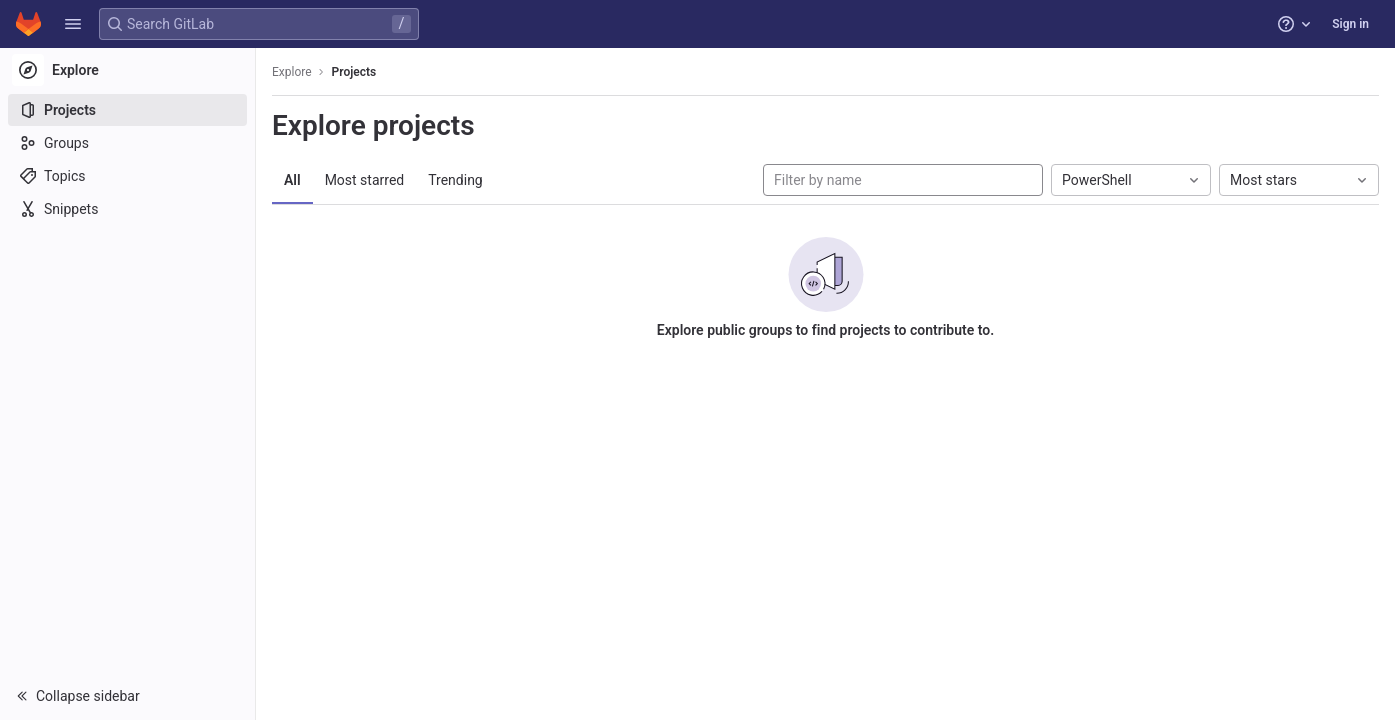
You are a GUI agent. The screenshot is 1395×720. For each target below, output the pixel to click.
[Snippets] (127, 209)
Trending (455, 180)
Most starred (365, 180)
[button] (73, 24)
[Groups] (127, 143)
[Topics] (127, 176)
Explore (292, 72)
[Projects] (127, 110)
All (292, 180)
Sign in (1350, 24)
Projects (354, 72)
